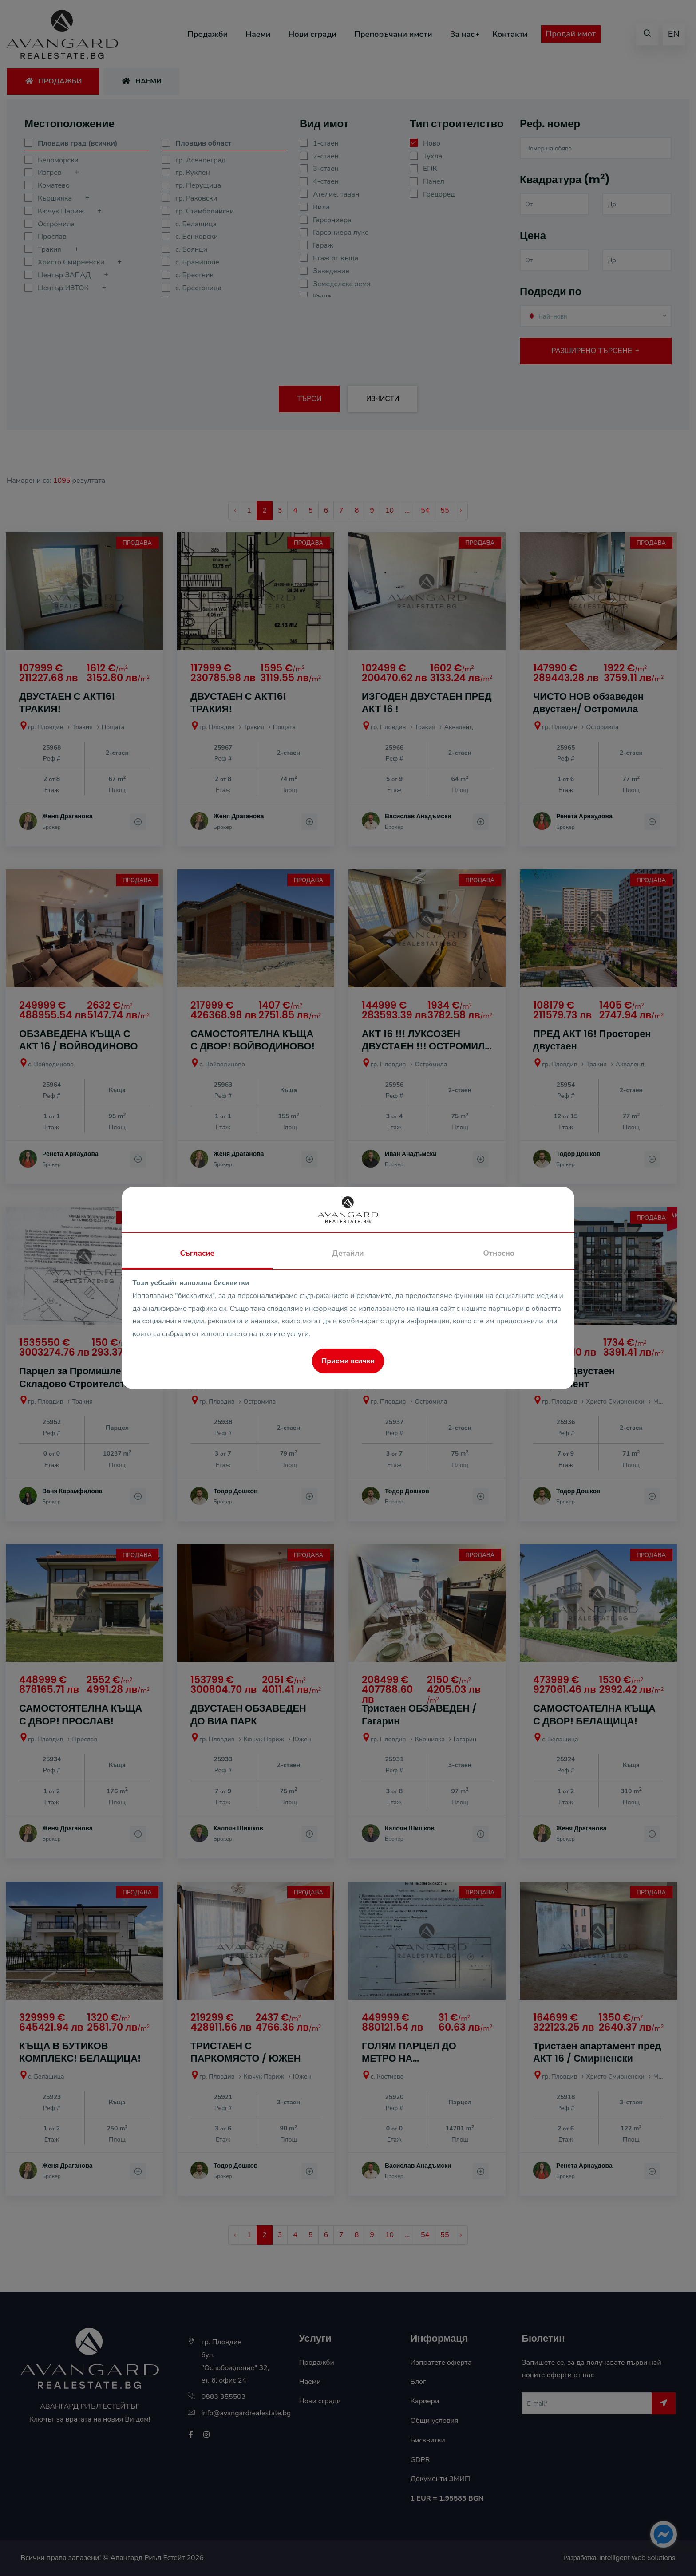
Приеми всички (348, 1361)
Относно (498, 1253)
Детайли (348, 1253)
